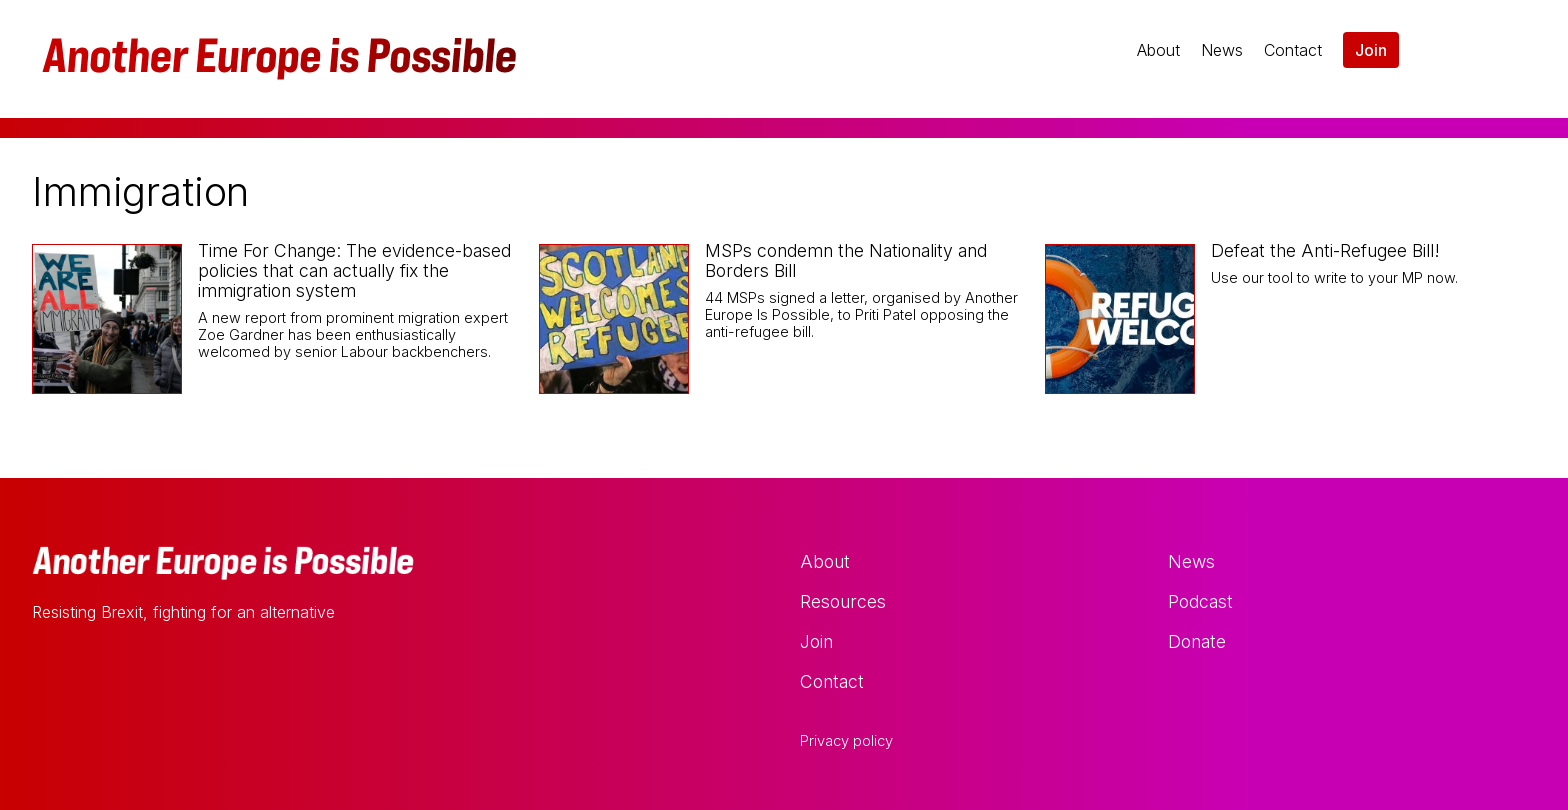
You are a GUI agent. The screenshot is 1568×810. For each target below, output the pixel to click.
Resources (843, 601)
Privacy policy (846, 741)
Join (1371, 50)
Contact (1293, 50)
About (1158, 50)
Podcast (1200, 601)
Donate (1197, 641)
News (1222, 50)
